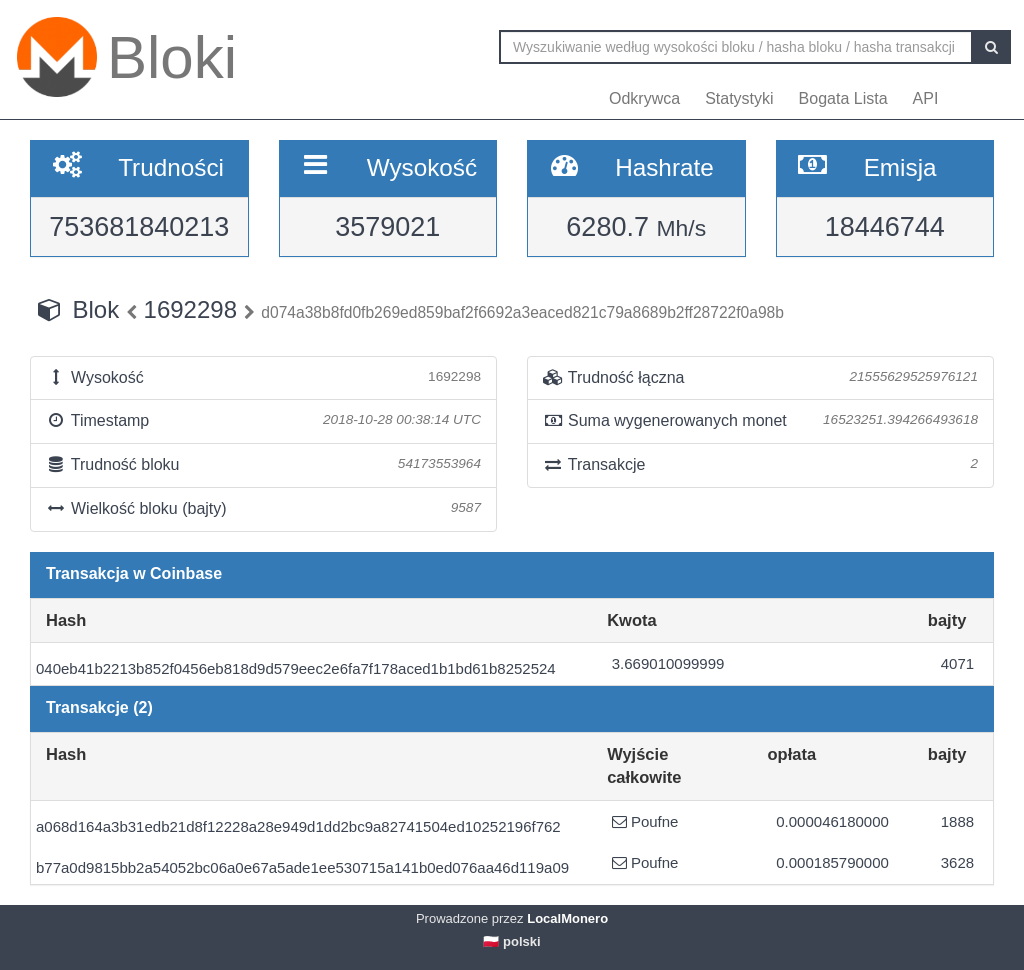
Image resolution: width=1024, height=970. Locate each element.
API (926, 98)
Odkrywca (644, 98)
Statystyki (739, 98)
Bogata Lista (843, 98)
